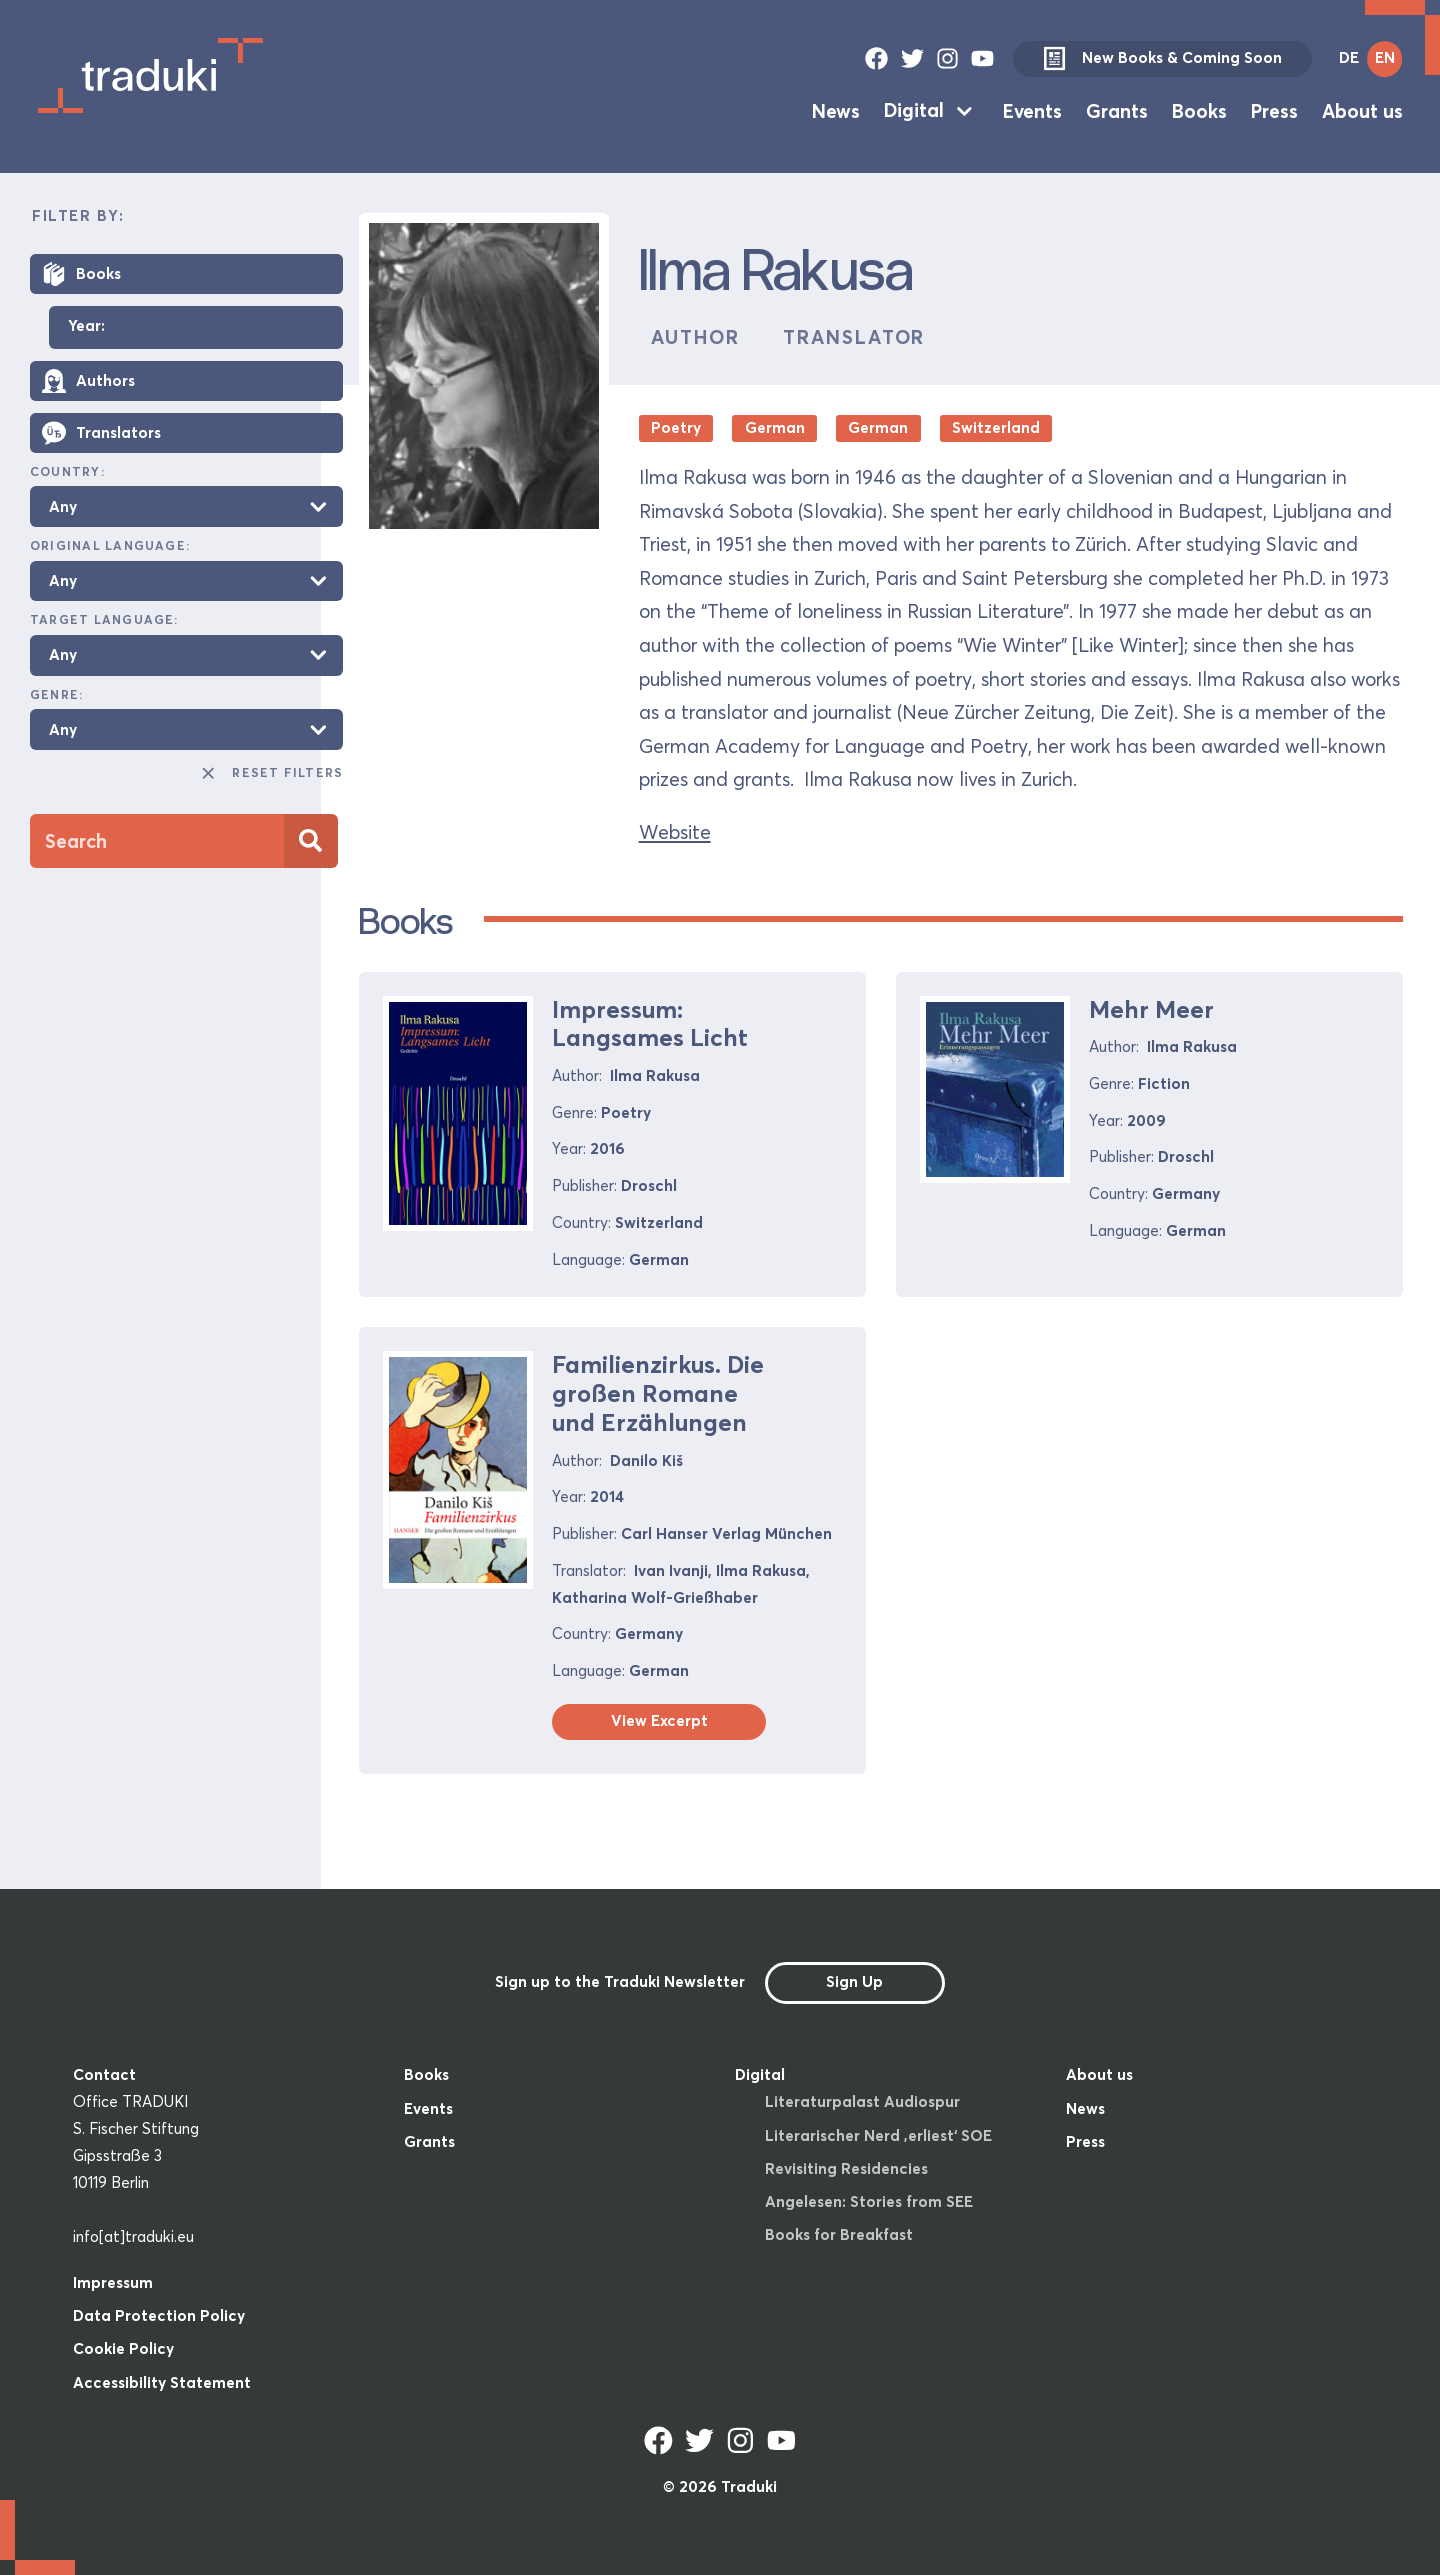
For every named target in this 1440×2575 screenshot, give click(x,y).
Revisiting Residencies (846, 2168)
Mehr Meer (1151, 1009)
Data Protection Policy (159, 2315)
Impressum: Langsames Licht (650, 1024)
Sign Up (854, 1981)
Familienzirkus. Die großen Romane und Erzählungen (658, 1393)
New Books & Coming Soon (1162, 59)
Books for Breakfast (839, 2234)
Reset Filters (271, 773)
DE (1349, 57)
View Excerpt (659, 1720)
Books (1199, 110)
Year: (86, 326)
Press (1274, 110)
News (836, 110)
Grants (1117, 110)
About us (1362, 110)
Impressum (113, 2282)
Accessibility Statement (162, 2382)
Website (675, 832)
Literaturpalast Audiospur (862, 2101)
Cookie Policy (123, 2348)
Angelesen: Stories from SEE (869, 2201)
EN (1385, 57)
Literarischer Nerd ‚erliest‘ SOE (878, 2135)
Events (1032, 110)
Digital (914, 110)
